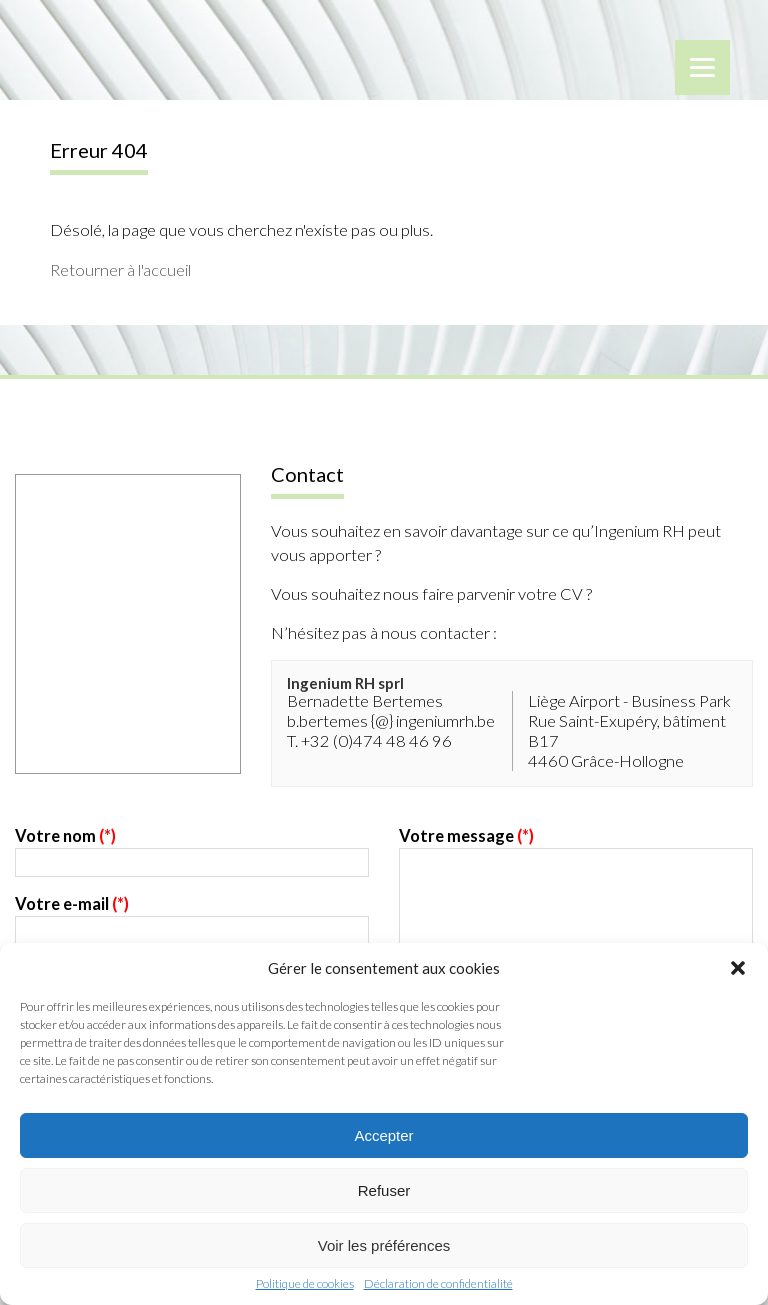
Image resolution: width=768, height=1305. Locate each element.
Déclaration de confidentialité (438, 1284)
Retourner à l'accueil (120, 270)
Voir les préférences (384, 1245)
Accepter (383, 1135)
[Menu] (702, 67)
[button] (738, 968)
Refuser (384, 1190)
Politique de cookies (305, 1284)
